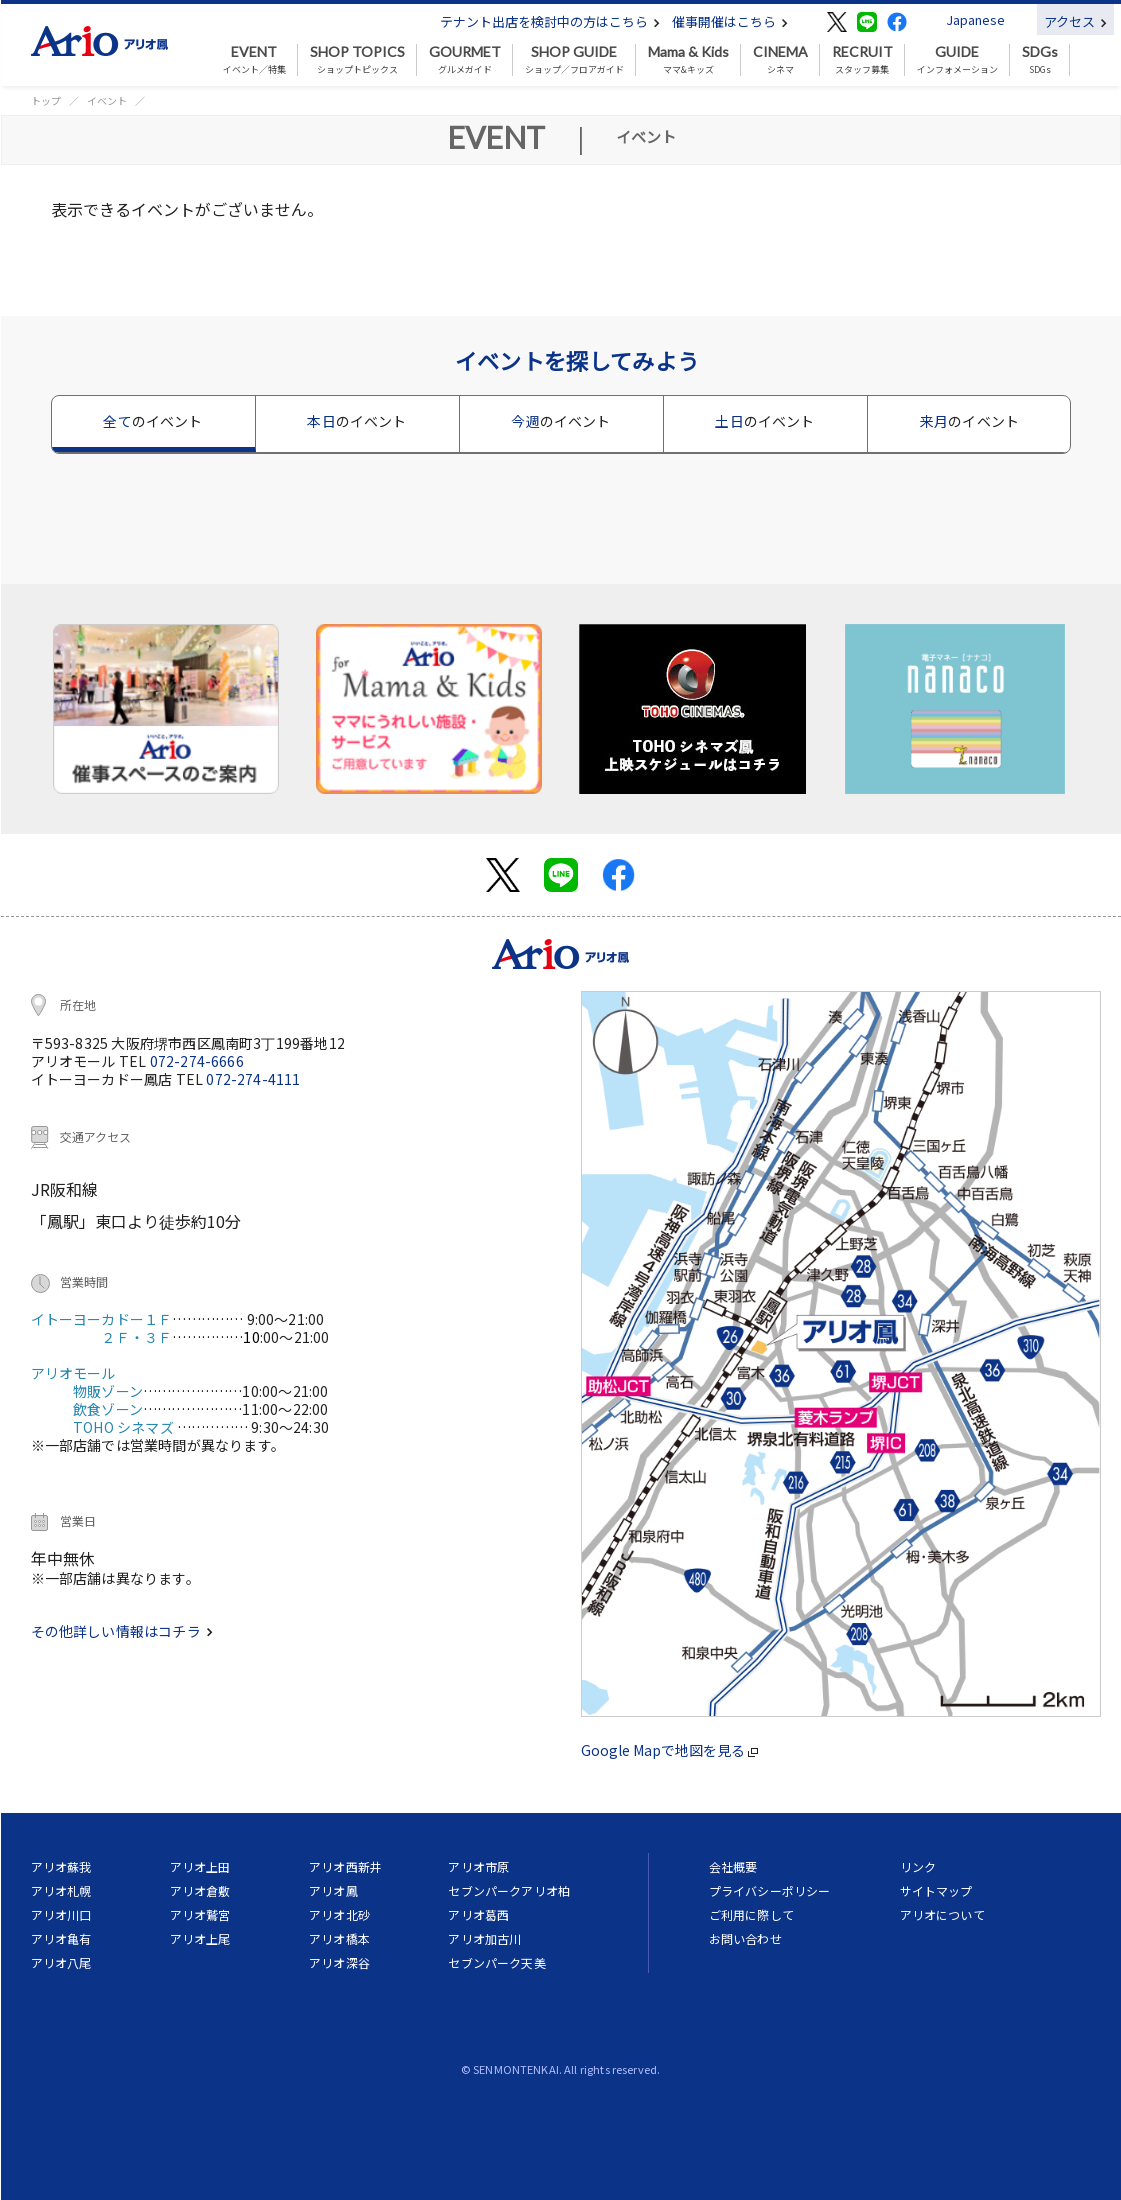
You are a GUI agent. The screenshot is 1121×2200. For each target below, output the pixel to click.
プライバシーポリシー (770, 1890)
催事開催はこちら (730, 21)
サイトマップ (936, 1890)
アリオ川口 (61, 1914)
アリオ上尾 (200, 1938)
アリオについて (942, 1914)
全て (152, 421)
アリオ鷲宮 (200, 1914)
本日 (356, 421)
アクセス (1075, 21)
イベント (107, 100)
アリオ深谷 (339, 1962)
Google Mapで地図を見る (669, 1750)
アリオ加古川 (484, 1938)
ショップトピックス (357, 60)
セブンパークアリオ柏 (509, 1890)
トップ (46, 100)
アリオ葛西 (478, 1914)
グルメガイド (465, 60)
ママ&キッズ (688, 60)
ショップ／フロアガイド (574, 60)
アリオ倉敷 (200, 1890)
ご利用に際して (751, 1914)
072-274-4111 (253, 1079)
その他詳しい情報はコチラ (122, 1631)
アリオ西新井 (345, 1866)
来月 (969, 421)
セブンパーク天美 (496, 1962)
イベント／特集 (254, 60)
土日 (764, 421)
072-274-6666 (197, 1061)
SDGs (1040, 60)
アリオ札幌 (61, 1890)
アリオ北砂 (339, 1914)
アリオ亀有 (61, 1938)
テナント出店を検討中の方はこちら (550, 21)
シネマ (780, 60)
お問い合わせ (745, 1938)
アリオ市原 (478, 1866)
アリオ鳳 (333, 1890)
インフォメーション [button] (957, 60)
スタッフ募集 (862, 60)
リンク (918, 1866)
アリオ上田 (200, 1866)
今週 (560, 421)
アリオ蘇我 (61, 1866)
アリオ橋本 (339, 1938)
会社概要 (733, 1866)
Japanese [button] (975, 19)
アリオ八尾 (61, 1962)
